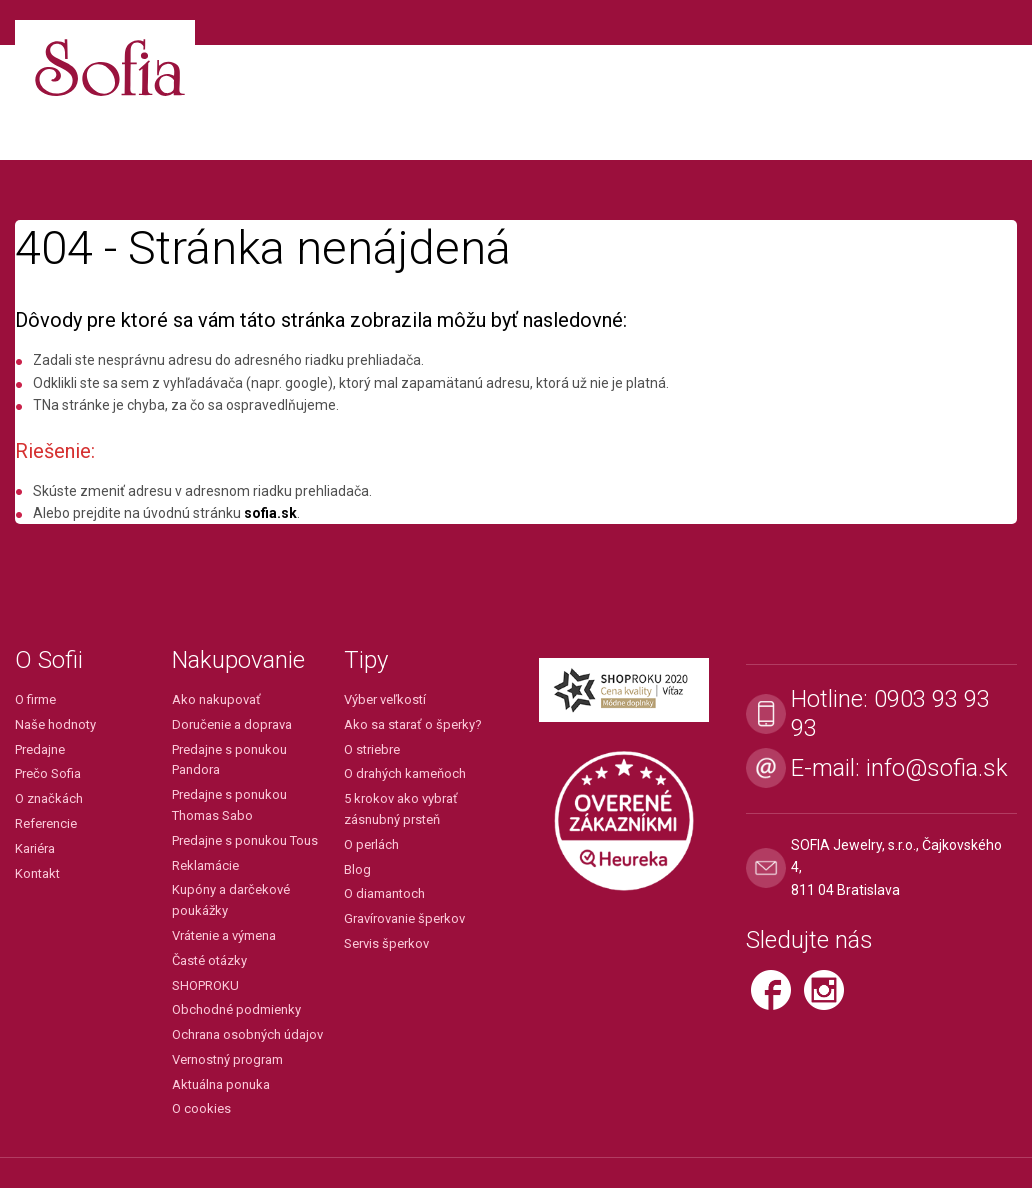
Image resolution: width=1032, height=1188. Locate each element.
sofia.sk (270, 513)
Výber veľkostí (385, 699)
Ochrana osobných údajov (247, 1034)
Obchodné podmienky (236, 1009)
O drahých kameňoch (405, 773)
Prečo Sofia (48, 773)
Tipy (366, 660)
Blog (357, 869)
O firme (35, 699)
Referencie (46, 823)
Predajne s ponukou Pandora (229, 760)
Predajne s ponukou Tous (245, 840)
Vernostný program (227, 1059)
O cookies (201, 1108)
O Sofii (49, 660)
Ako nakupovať (216, 699)
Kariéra (35, 848)
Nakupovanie (238, 660)
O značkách (49, 798)
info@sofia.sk (937, 768)
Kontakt (37, 873)
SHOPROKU (205, 985)
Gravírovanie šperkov (404, 918)
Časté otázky (209, 960)
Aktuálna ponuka (221, 1084)
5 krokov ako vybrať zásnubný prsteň (401, 809)
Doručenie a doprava (232, 724)
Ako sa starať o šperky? (413, 724)
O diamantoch (384, 893)
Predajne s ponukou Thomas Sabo (229, 805)
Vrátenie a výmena (224, 935)
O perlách (371, 844)
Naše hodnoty (55, 724)
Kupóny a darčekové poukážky (231, 900)
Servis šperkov (386, 943)
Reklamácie (205, 865)
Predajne (40, 749)
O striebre (372, 749)
